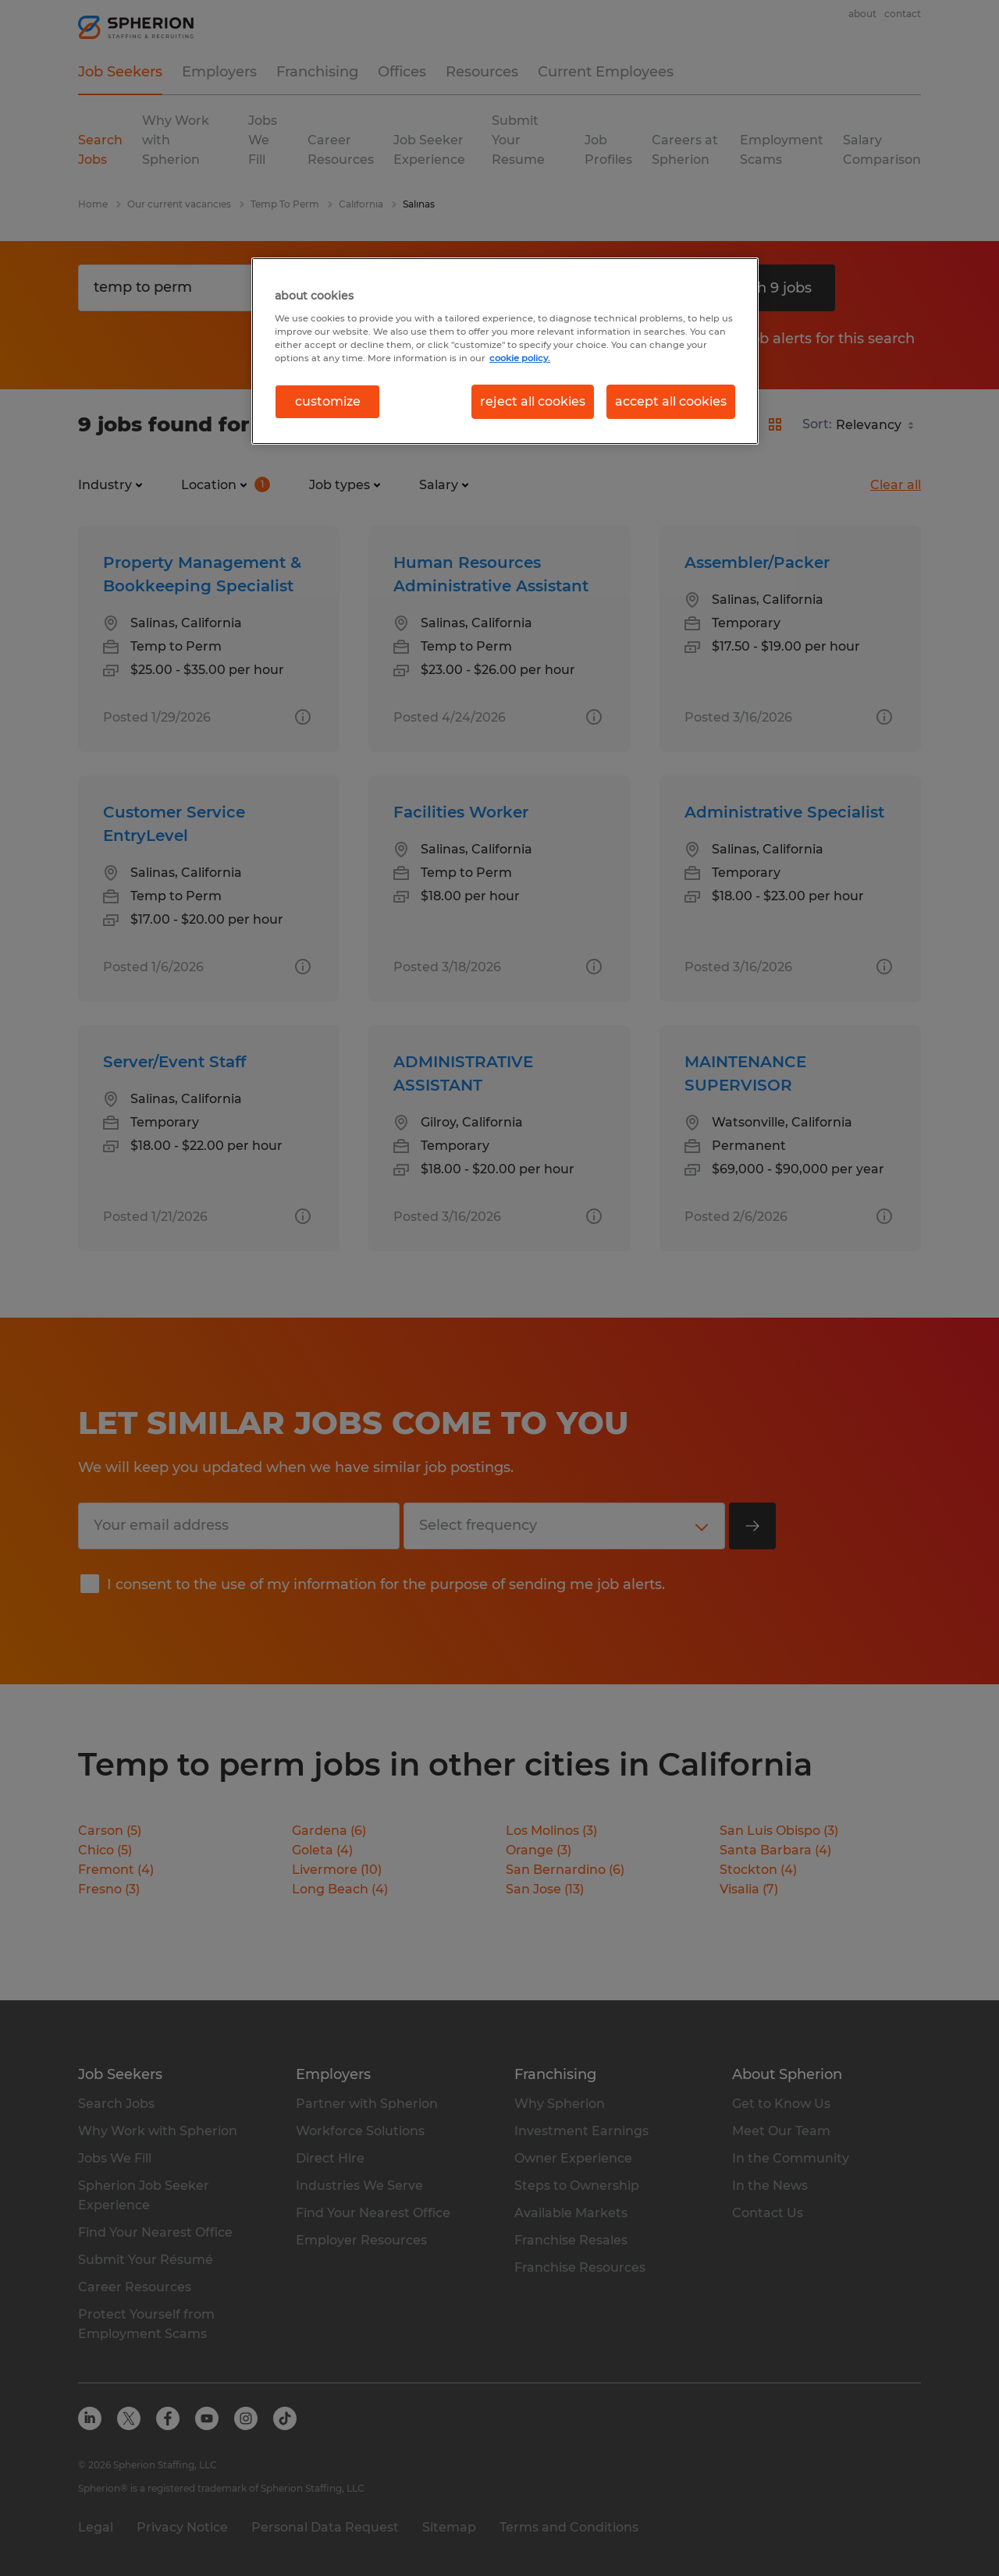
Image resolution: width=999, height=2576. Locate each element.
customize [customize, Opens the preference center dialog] (328, 401)
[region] (505, 351)
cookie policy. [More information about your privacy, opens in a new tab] (519, 358)
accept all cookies (671, 401)
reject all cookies (532, 401)
